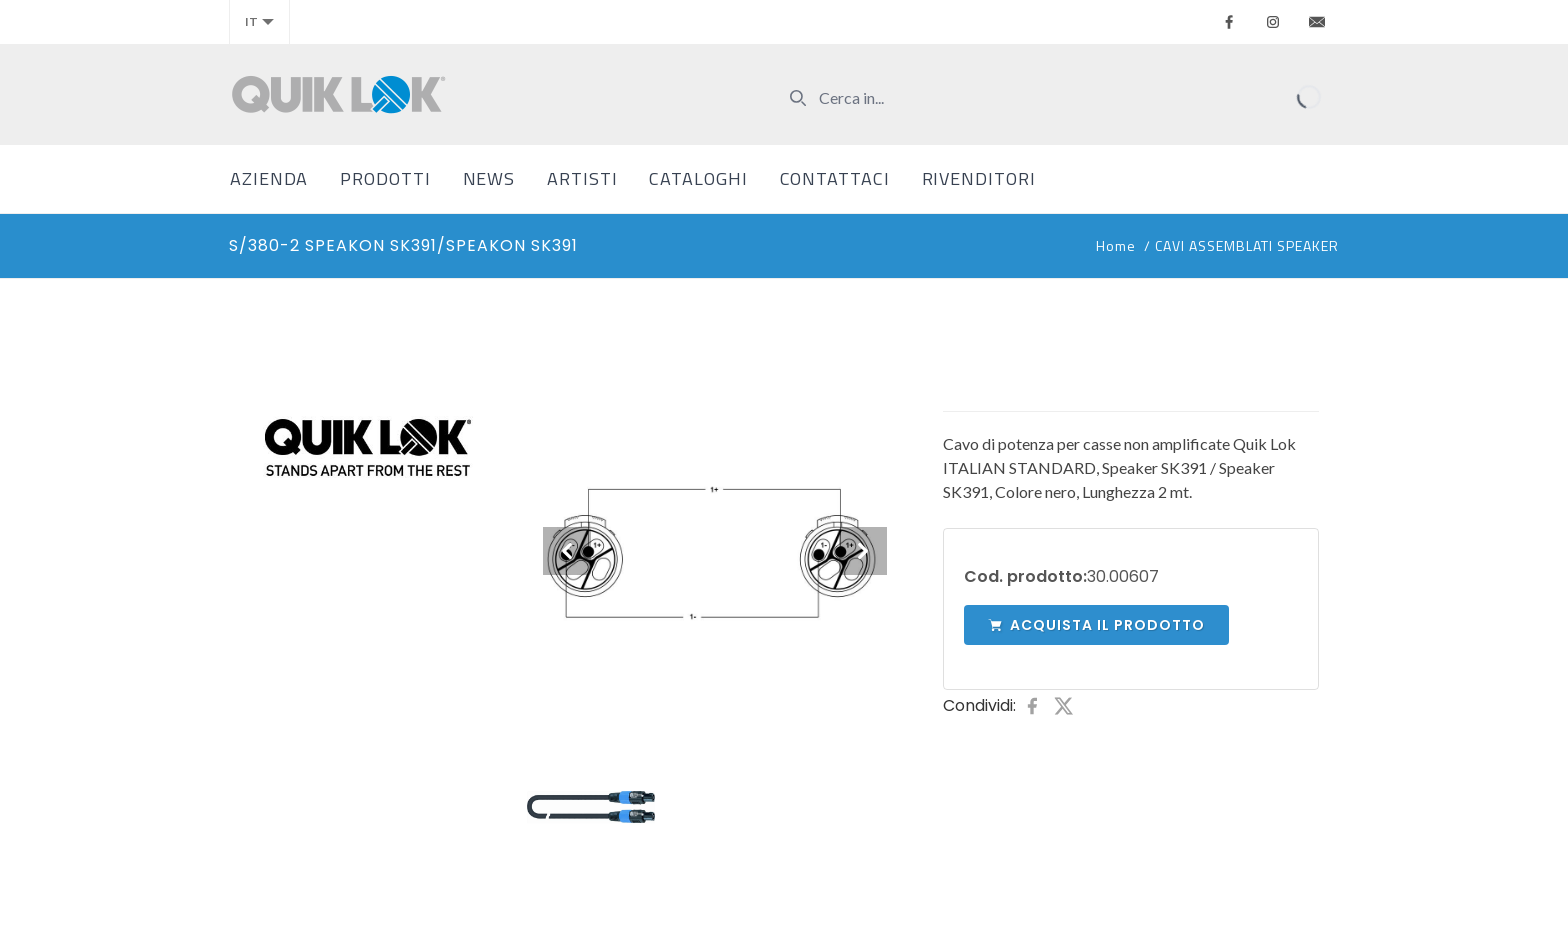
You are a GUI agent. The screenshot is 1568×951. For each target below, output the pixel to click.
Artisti (582, 178)
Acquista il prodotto (1096, 625)
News (489, 178)
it (259, 21)
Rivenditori (979, 178)
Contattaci (835, 178)
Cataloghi (698, 178)
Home (1116, 245)
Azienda (269, 178)
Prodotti (385, 178)
